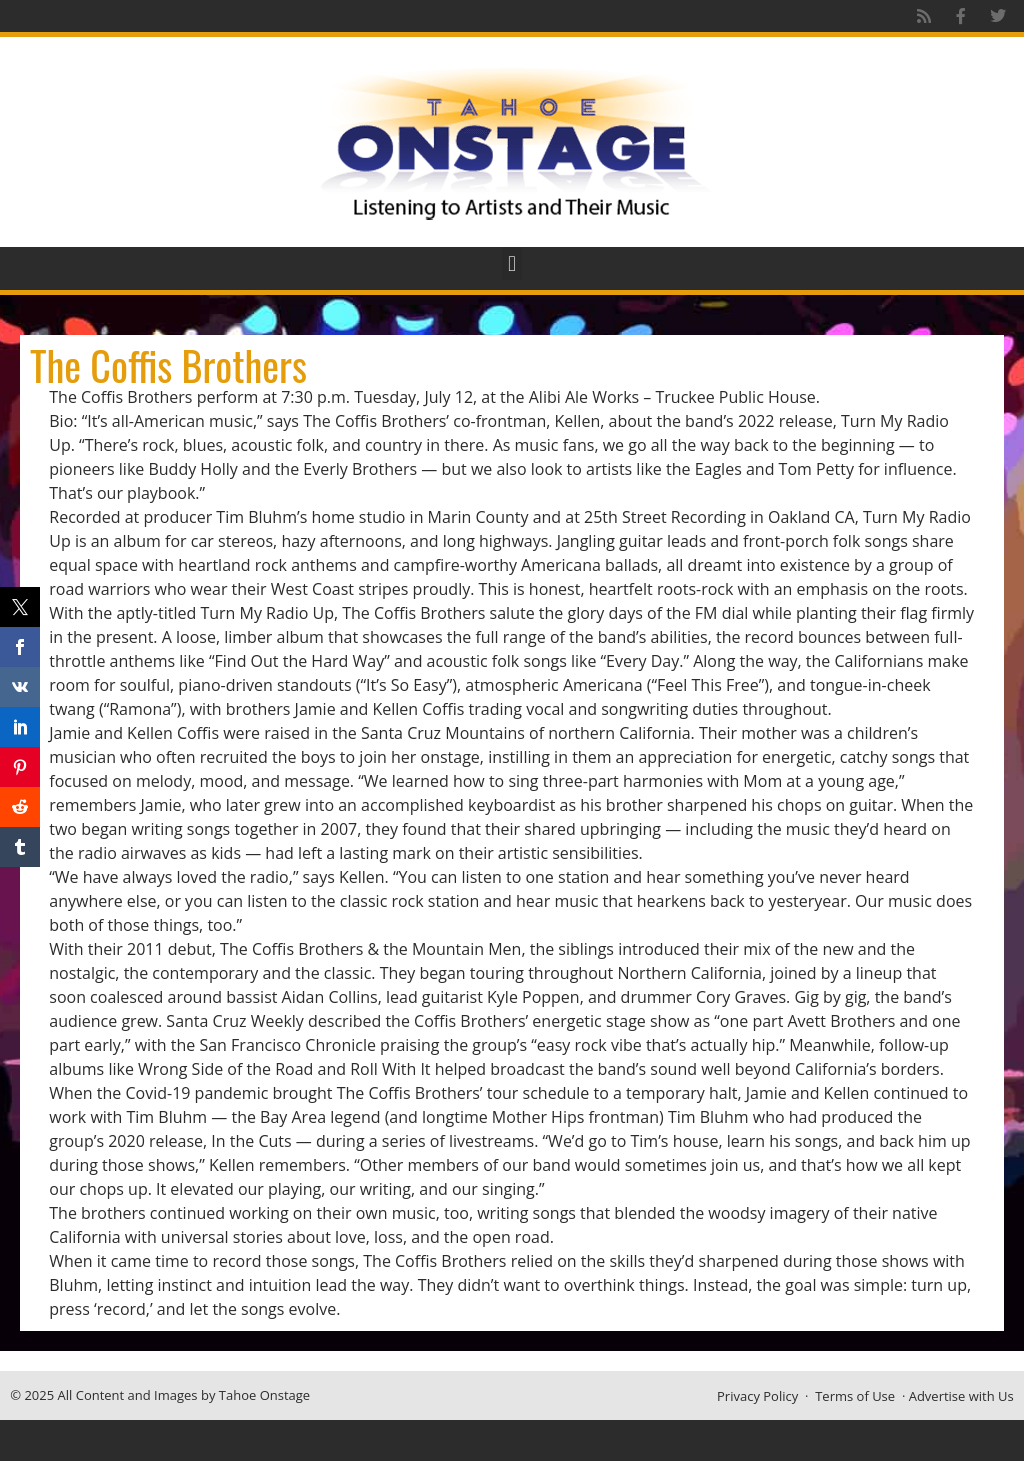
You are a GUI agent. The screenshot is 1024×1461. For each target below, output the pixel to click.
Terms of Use (855, 1396)
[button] (511, 263)
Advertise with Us (961, 1396)
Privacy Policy (757, 1396)
